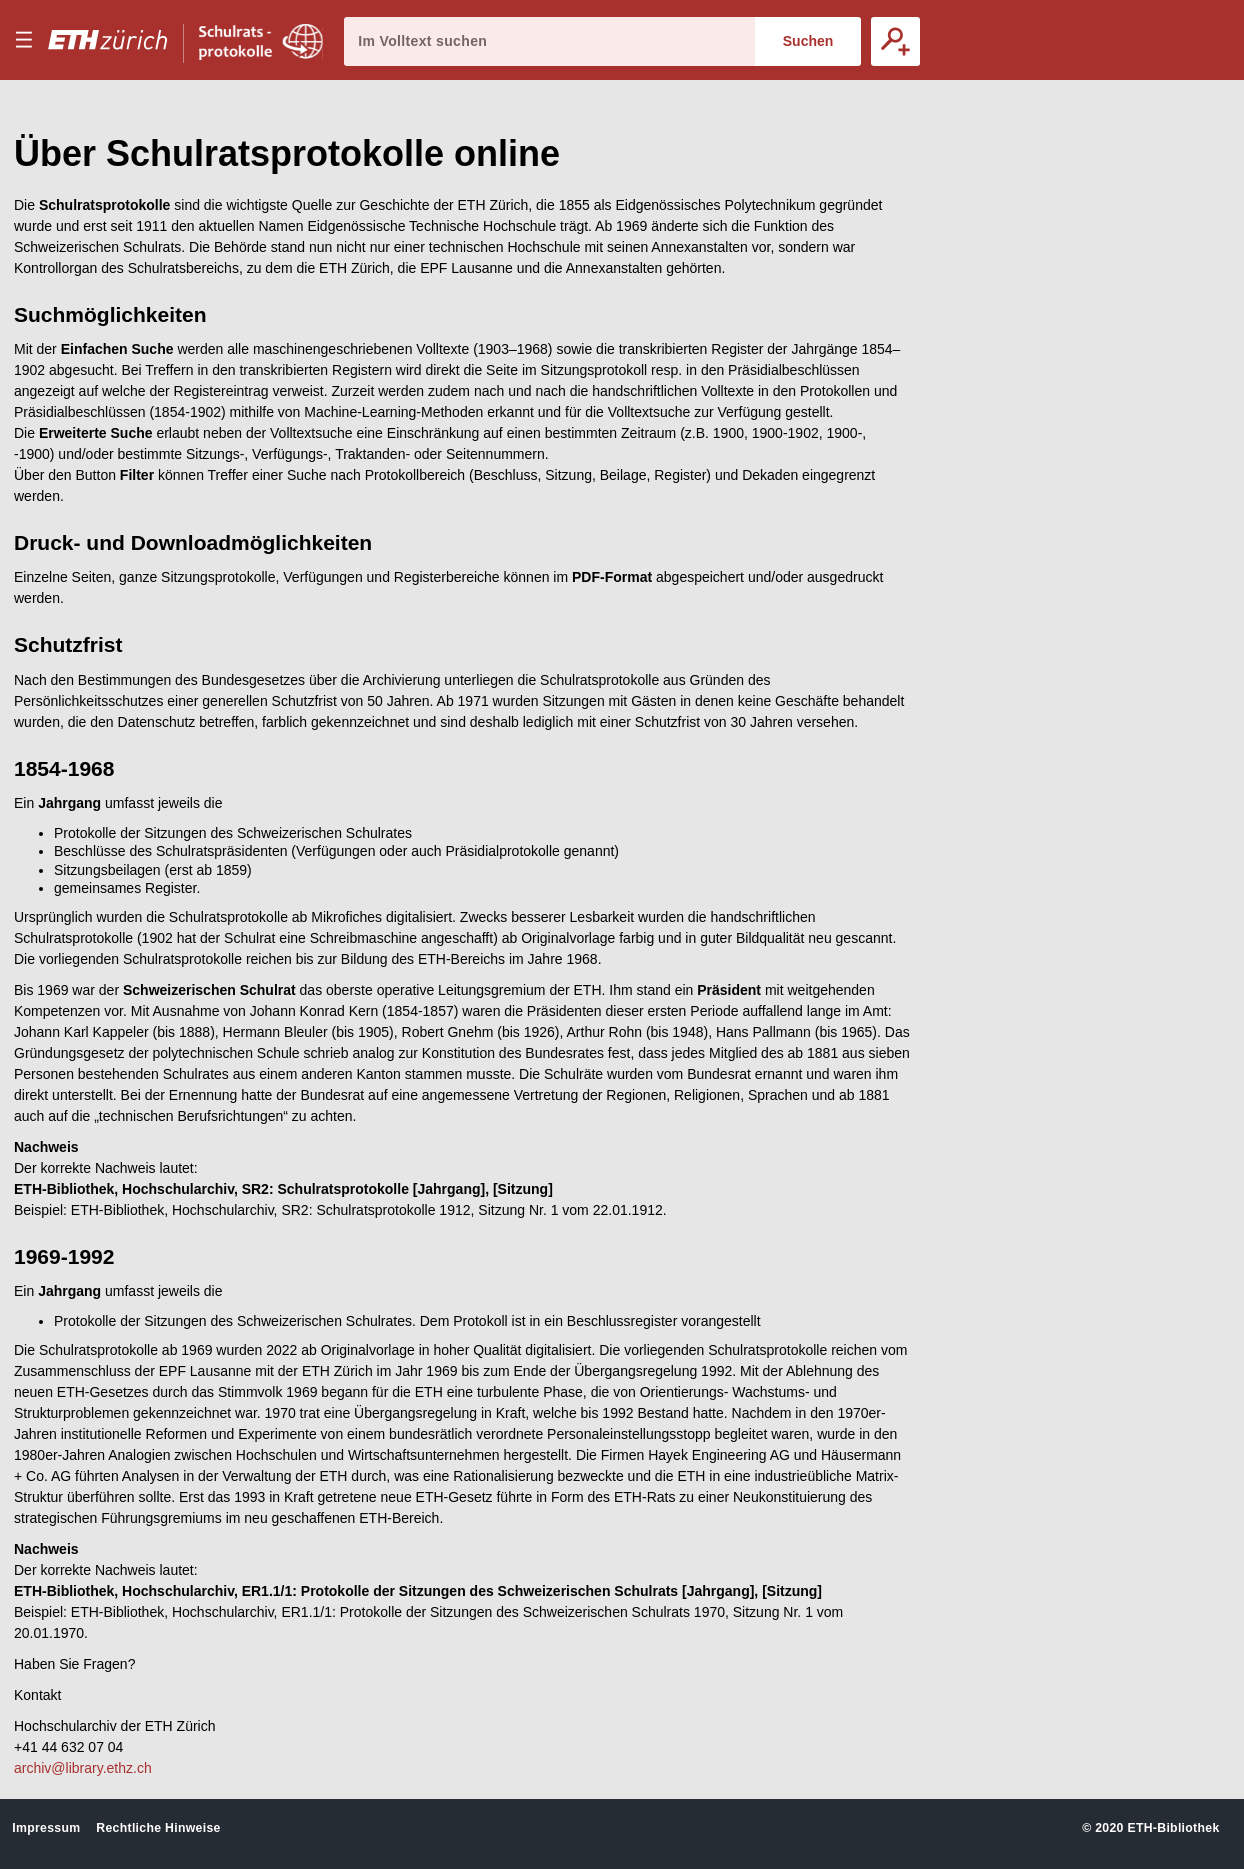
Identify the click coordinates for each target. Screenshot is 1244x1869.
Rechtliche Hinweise (158, 1828)
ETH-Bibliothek (1173, 1828)
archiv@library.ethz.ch (83, 1768)
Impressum (46, 1828)
